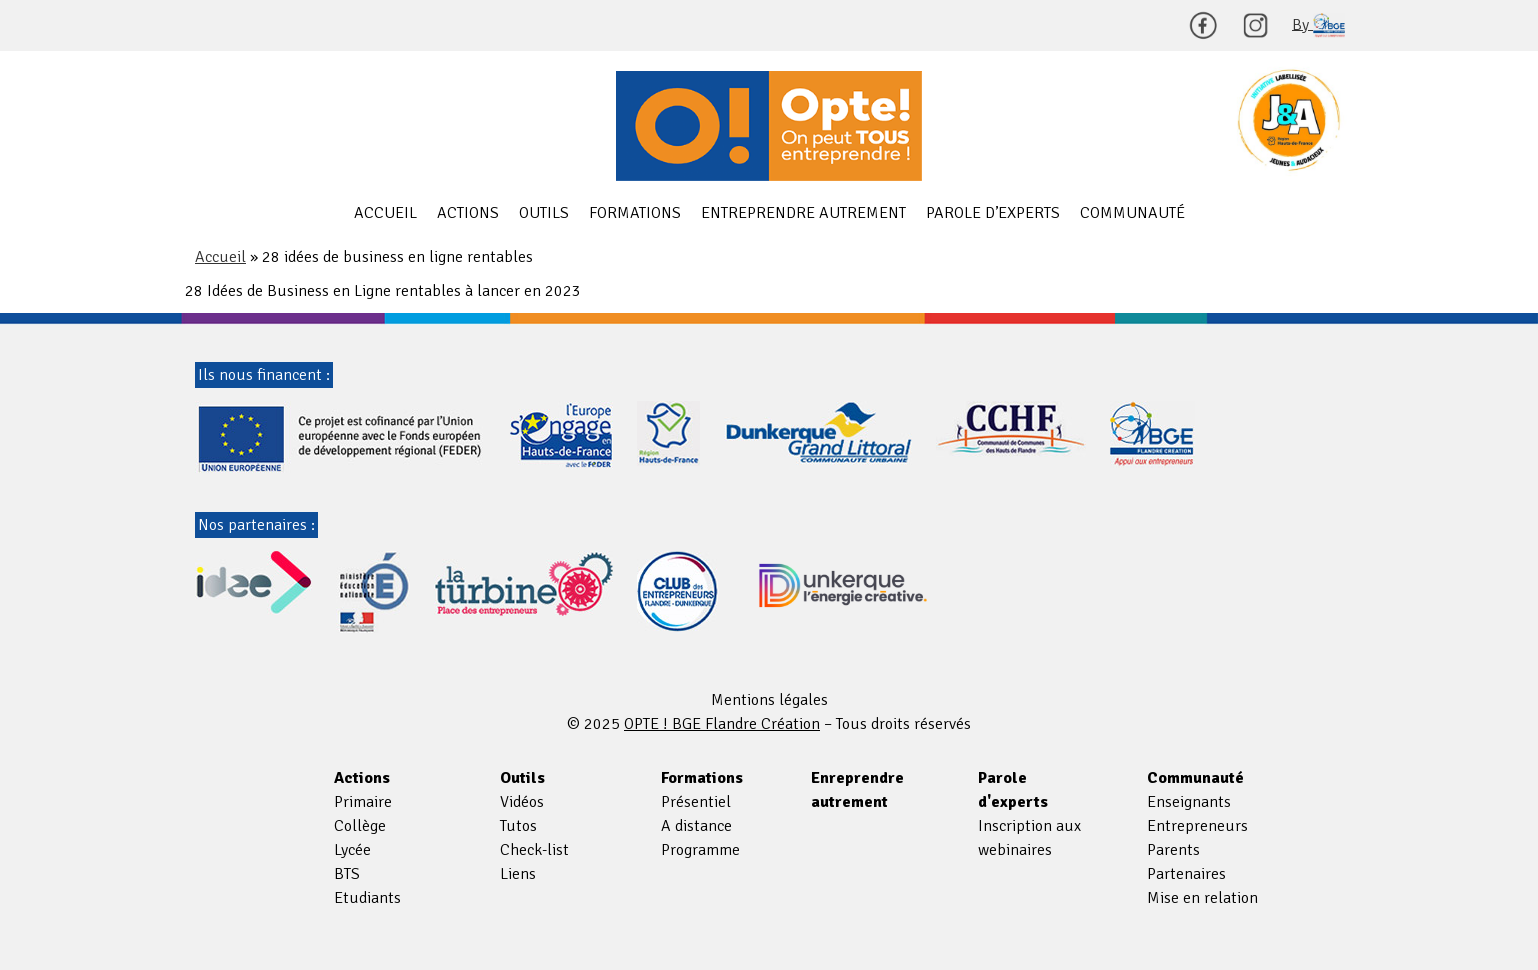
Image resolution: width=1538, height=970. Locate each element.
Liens (518, 874)
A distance (696, 826)
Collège (360, 826)
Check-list (534, 850)
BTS (347, 874)
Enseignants (1189, 802)
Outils (544, 213)
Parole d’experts (993, 213)
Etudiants (367, 898)
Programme (700, 850)
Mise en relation (1202, 898)
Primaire (363, 802)
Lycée (352, 850)
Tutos (518, 826)
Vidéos (522, 802)
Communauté (1132, 213)
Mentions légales (769, 700)
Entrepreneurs (1197, 826)
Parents (1173, 850)
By (1318, 25)
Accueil (385, 213)
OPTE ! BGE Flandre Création (769, 126)
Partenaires (1186, 874)
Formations (635, 213)
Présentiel (696, 802)
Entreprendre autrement (803, 213)
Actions (468, 213)
